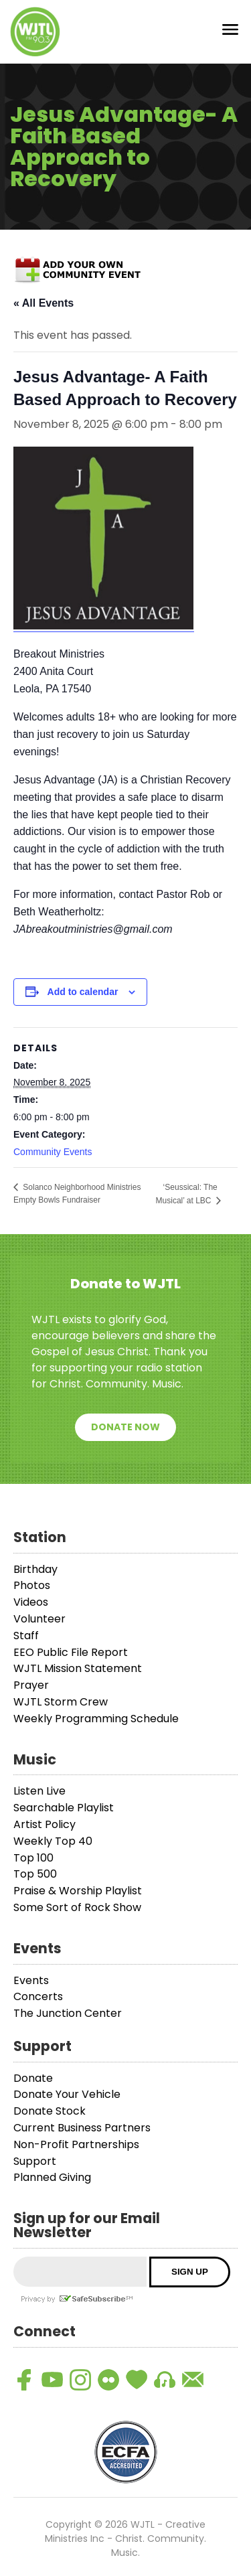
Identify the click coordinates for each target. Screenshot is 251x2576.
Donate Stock (49, 2111)
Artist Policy (44, 1824)
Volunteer (39, 1618)
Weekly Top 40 (52, 1841)
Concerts (38, 1996)
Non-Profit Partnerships (76, 2144)
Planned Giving (52, 2177)
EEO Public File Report (70, 1652)
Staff (26, 1635)
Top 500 (35, 1874)
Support (34, 2161)
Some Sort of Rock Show (77, 1907)
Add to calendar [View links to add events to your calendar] (83, 991)
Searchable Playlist (63, 1807)
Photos (31, 1585)
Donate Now (125, 1427)
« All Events (43, 303)
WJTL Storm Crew (60, 1702)
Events (31, 1980)
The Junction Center (67, 2013)
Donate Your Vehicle (66, 2094)
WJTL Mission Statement (77, 1668)
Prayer (31, 1685)
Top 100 (33, 1858)
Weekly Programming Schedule (96, 1718)
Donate (33, 2078)
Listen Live (39, 1791)
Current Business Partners (82, 2127)
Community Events (52, 1151)
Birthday (35, 1569)
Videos (30, 1602)
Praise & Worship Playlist (77, 1890)
